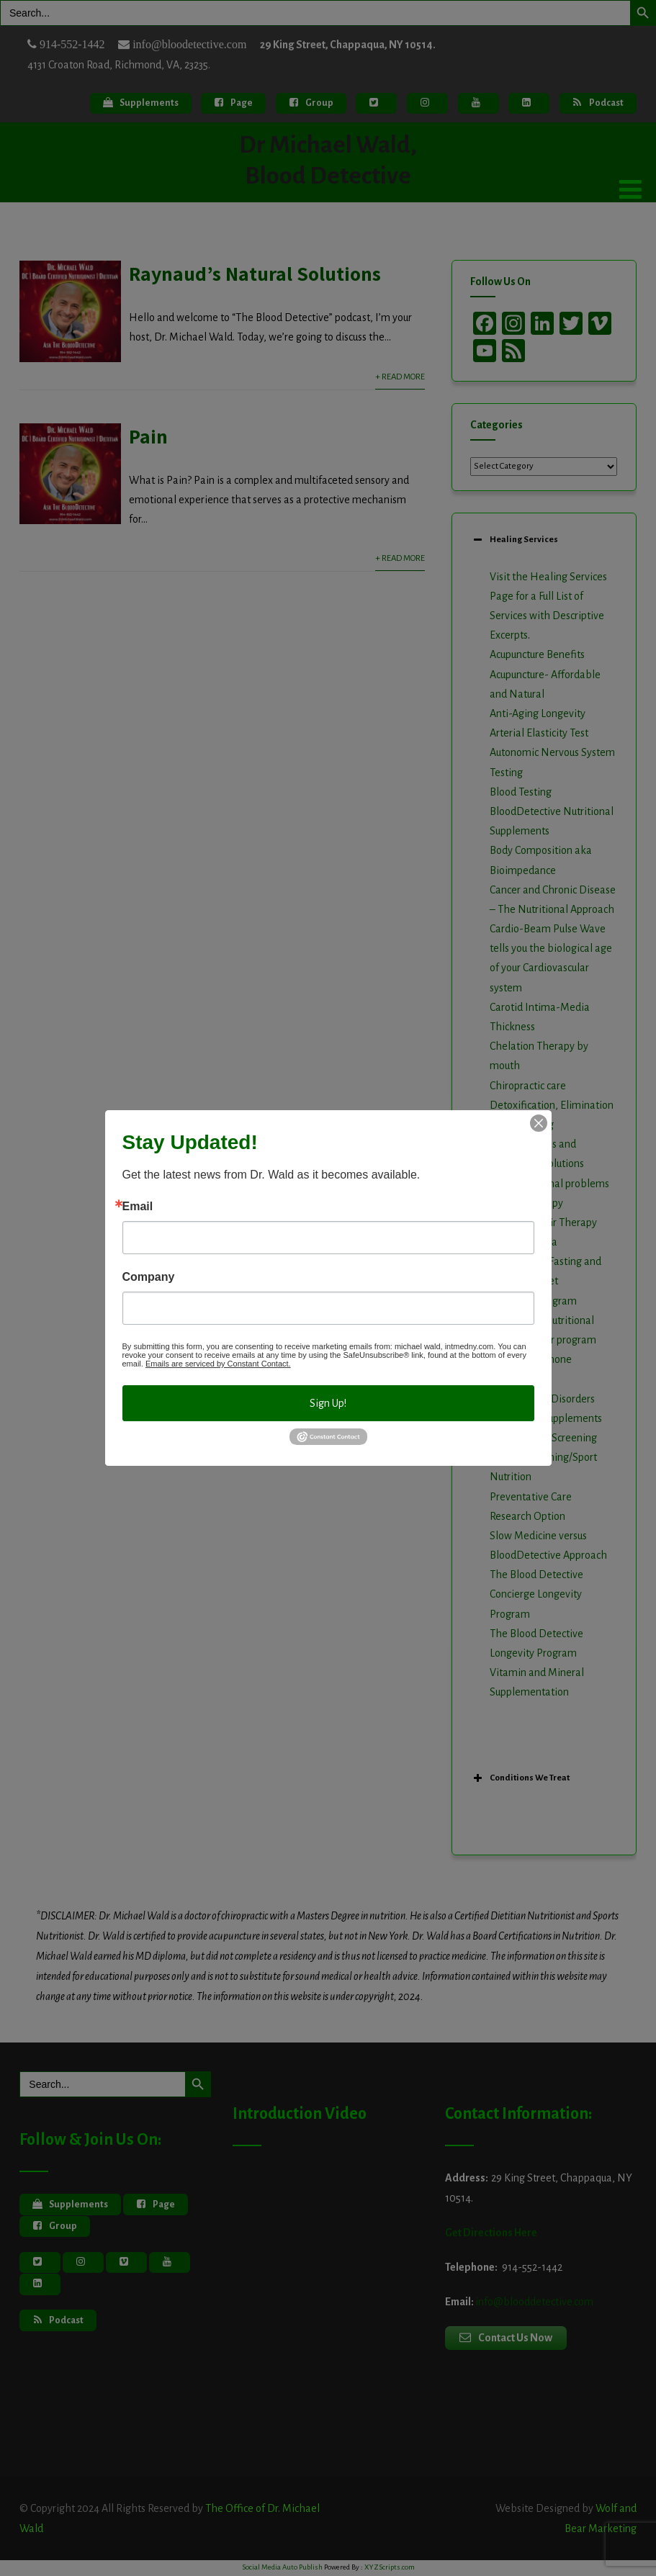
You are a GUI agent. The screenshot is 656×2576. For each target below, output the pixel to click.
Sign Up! (328, 1403)
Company (148, 1277)
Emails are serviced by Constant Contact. (218, 1363)
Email (137, 1206)
